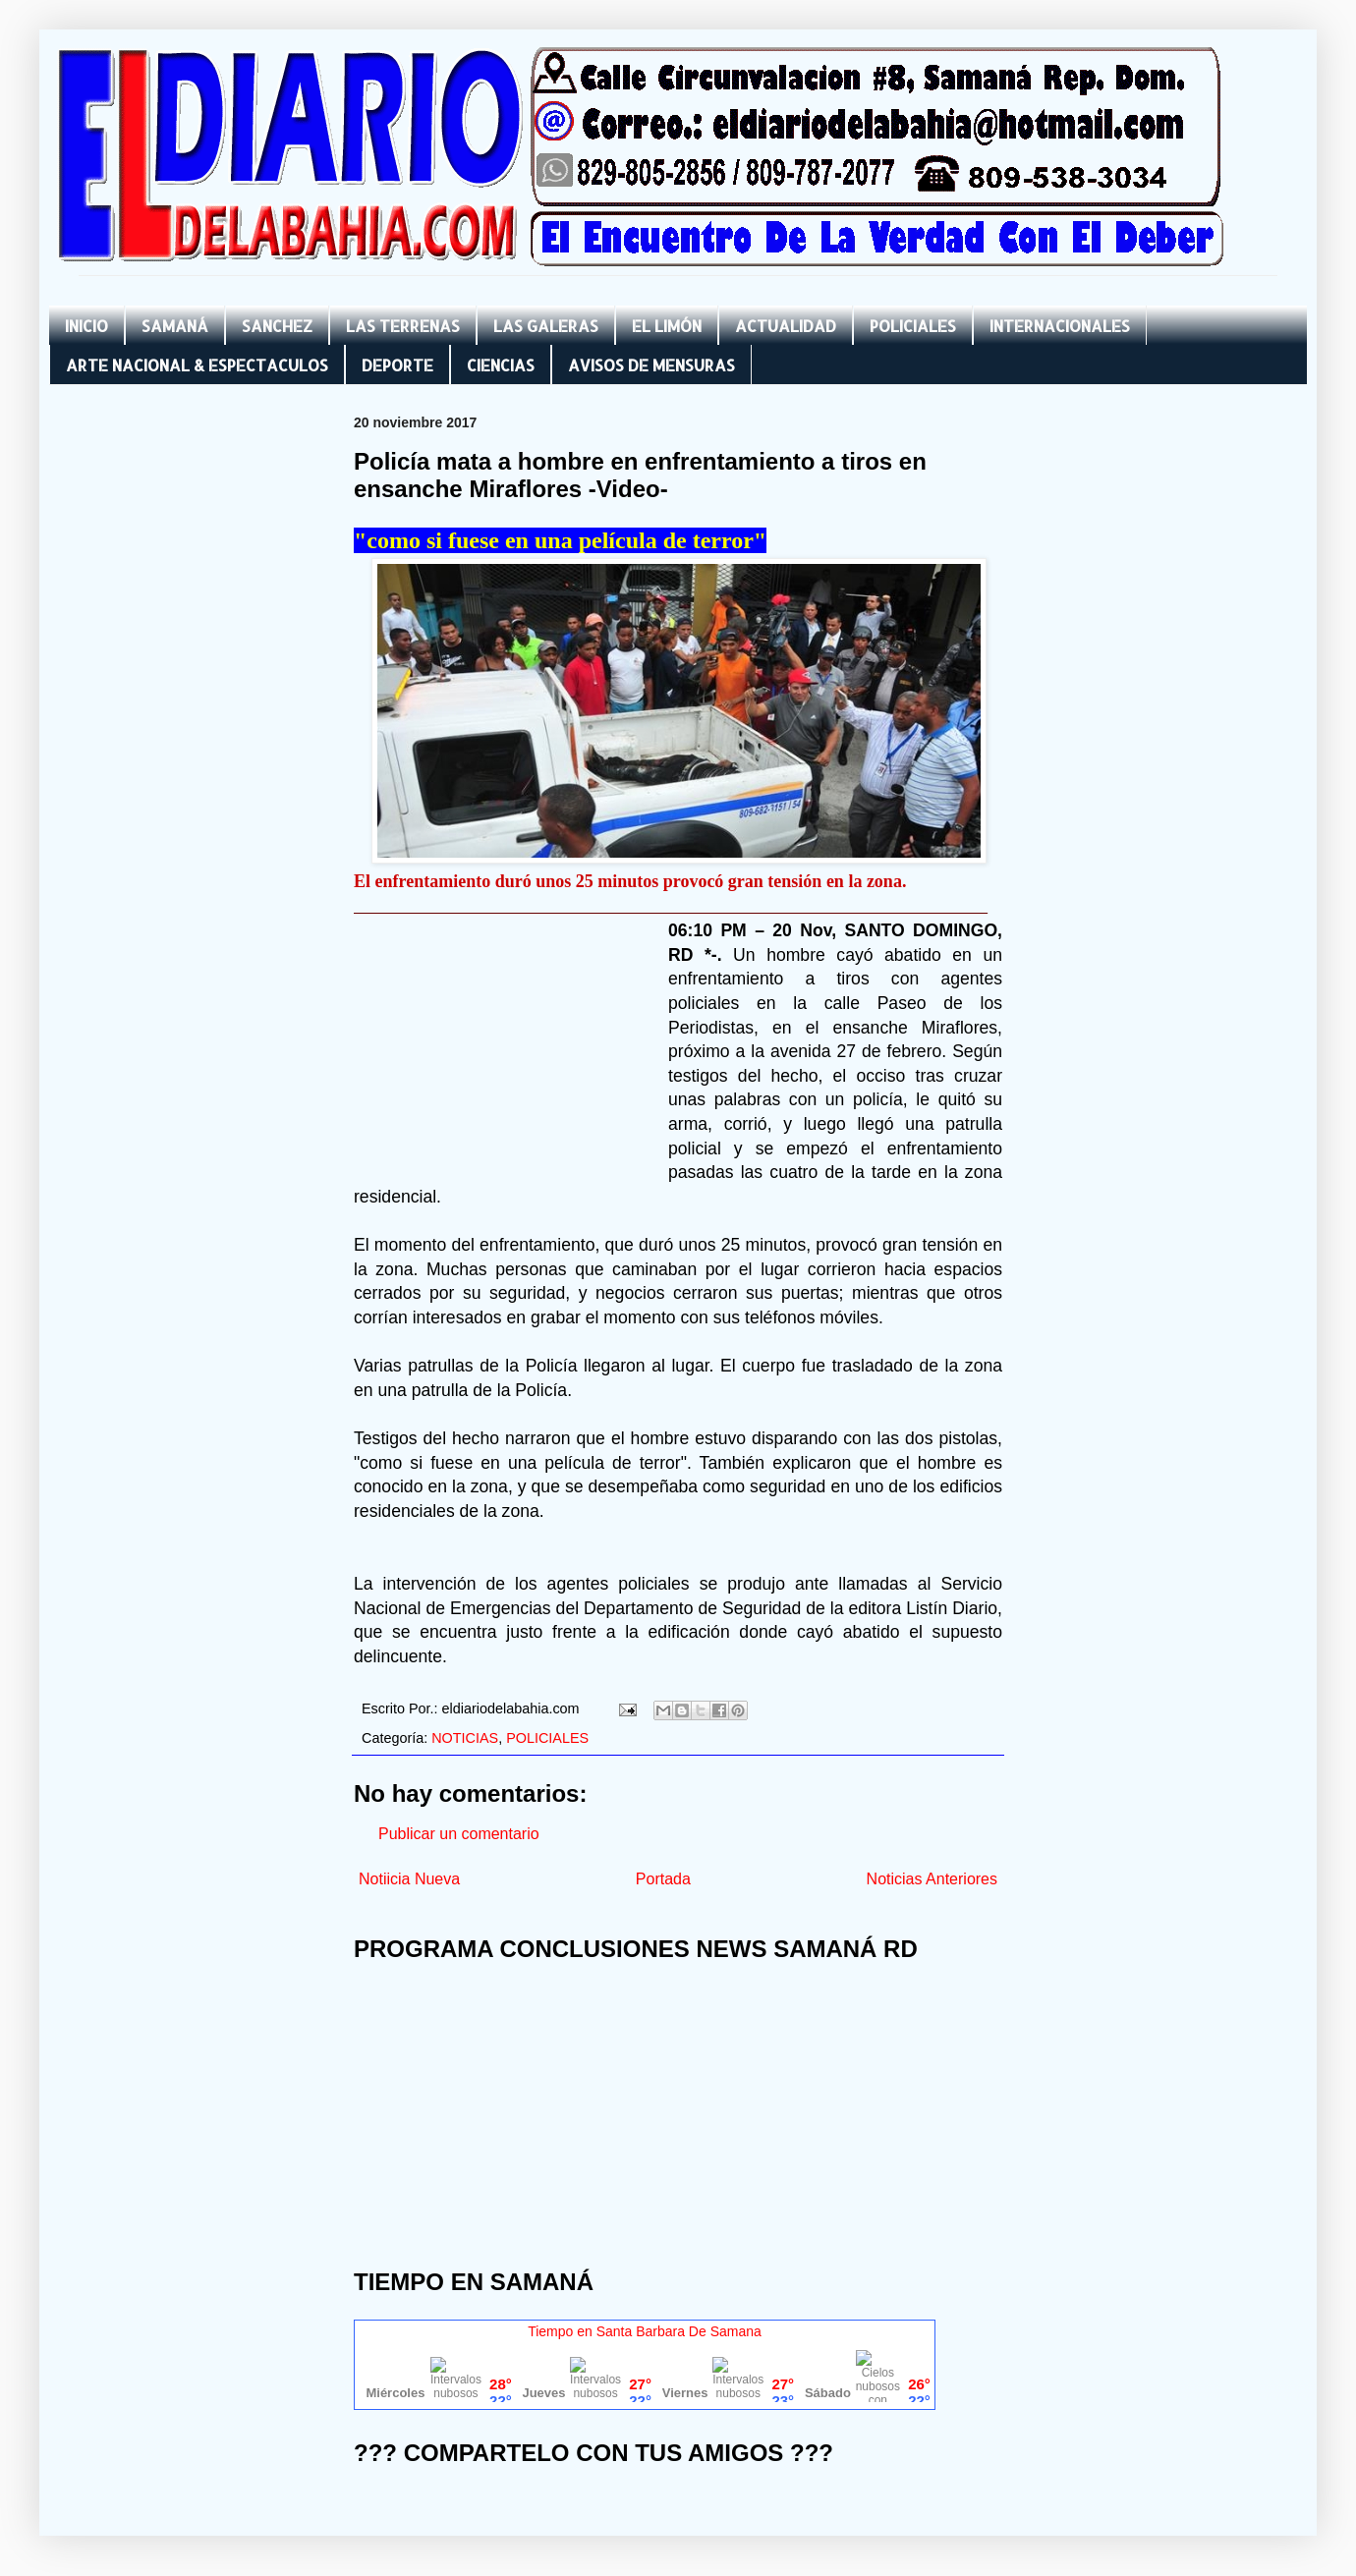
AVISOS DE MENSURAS (651, 365)
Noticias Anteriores (932, 1879)
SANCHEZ (277, 325)
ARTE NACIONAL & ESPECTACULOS (197, 365)
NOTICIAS (464, 1738)
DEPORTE (397, 365)
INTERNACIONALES (1059, 325)
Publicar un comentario (458, 1833)
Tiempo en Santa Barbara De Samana (645, 2331)
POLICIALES (913, 325)
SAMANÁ (174, 325)
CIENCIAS (501, 365)
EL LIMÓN (667, 325)
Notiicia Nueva (409, 1879)
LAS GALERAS (545, 325)
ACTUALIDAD (785, 325)
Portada (663, 1879)
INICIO (86, 325)
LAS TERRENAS (403, 325)
